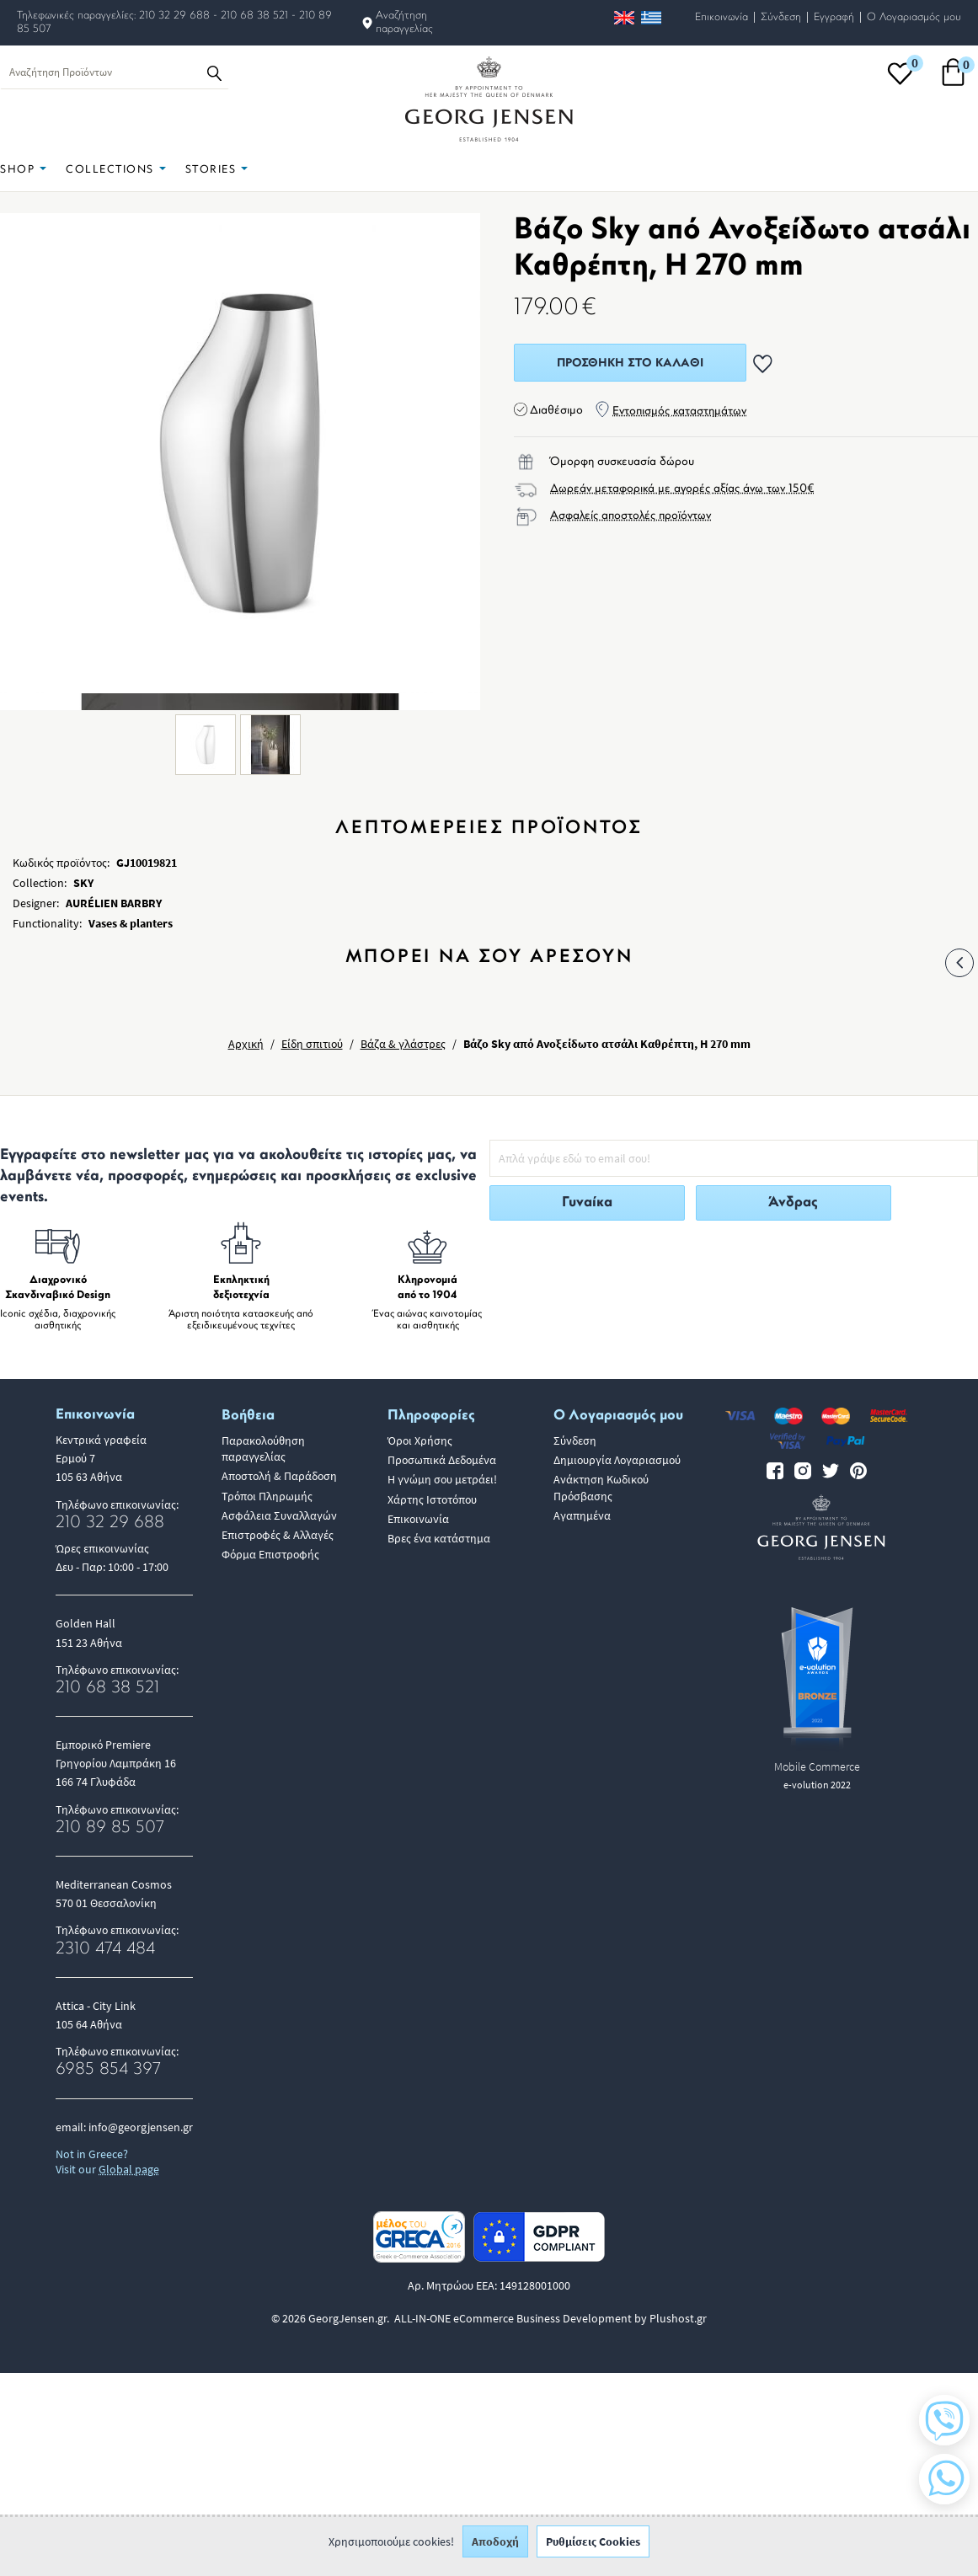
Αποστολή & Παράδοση (279, 1475)
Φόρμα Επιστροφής (270, 1554)
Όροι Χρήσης (419, 1440)
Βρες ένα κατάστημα (438, 1538)
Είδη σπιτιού (312, 1043)
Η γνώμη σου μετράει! (442, 1479)
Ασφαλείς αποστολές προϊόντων (630, 516)
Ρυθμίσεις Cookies (593, 2550)
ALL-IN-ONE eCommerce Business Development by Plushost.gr (550, 2318)
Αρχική (246, 1043)
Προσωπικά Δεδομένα (441, 1459)
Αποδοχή (495, 2550)
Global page (129, 2169)
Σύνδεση (781, 17)
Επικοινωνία (721, 17)
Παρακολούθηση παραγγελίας (263, 1448)
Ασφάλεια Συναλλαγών (279, 1515)
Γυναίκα (587, 1202)
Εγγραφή (834, 17)
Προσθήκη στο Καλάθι (630, 363)
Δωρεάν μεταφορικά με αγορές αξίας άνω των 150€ (682, 489)
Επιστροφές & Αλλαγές (278, 1534)
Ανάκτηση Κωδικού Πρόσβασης (601, 1487)
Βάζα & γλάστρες (403, 1043)
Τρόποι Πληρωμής (267, 1496)
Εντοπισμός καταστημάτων (679, 411)
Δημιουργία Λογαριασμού (617, 1459)
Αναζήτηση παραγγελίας (404, 22)
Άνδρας (793, 1202)
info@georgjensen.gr (140, 2127)
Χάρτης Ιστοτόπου (432, 1499)
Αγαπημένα (582, 1515)
